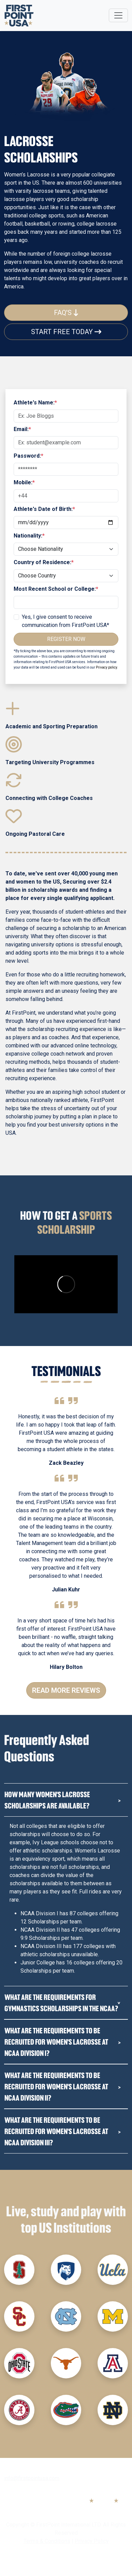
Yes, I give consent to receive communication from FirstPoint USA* (65, 621)
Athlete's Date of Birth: (44, 509)
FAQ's (66, 313)
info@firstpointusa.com (31, 2478)
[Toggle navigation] (118, 15)
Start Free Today (66, 332)
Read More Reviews (66, 1690)
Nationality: (29, 535)
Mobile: (24, 482)
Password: (28, 456)
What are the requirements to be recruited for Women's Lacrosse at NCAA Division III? (56, 2131)
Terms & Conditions (47, 2541)
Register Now (66, 639)
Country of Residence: (44, 562)
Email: (22, 429)
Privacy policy (106, 667)
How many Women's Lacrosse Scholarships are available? (47, 1800)
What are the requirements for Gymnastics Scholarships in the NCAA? (61, 2003)
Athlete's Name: (35, 402)
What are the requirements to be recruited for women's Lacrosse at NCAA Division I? (56, 2041)
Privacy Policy (92, 2541)
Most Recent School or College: (56, 589)
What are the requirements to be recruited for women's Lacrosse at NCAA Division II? (56, 2086)
